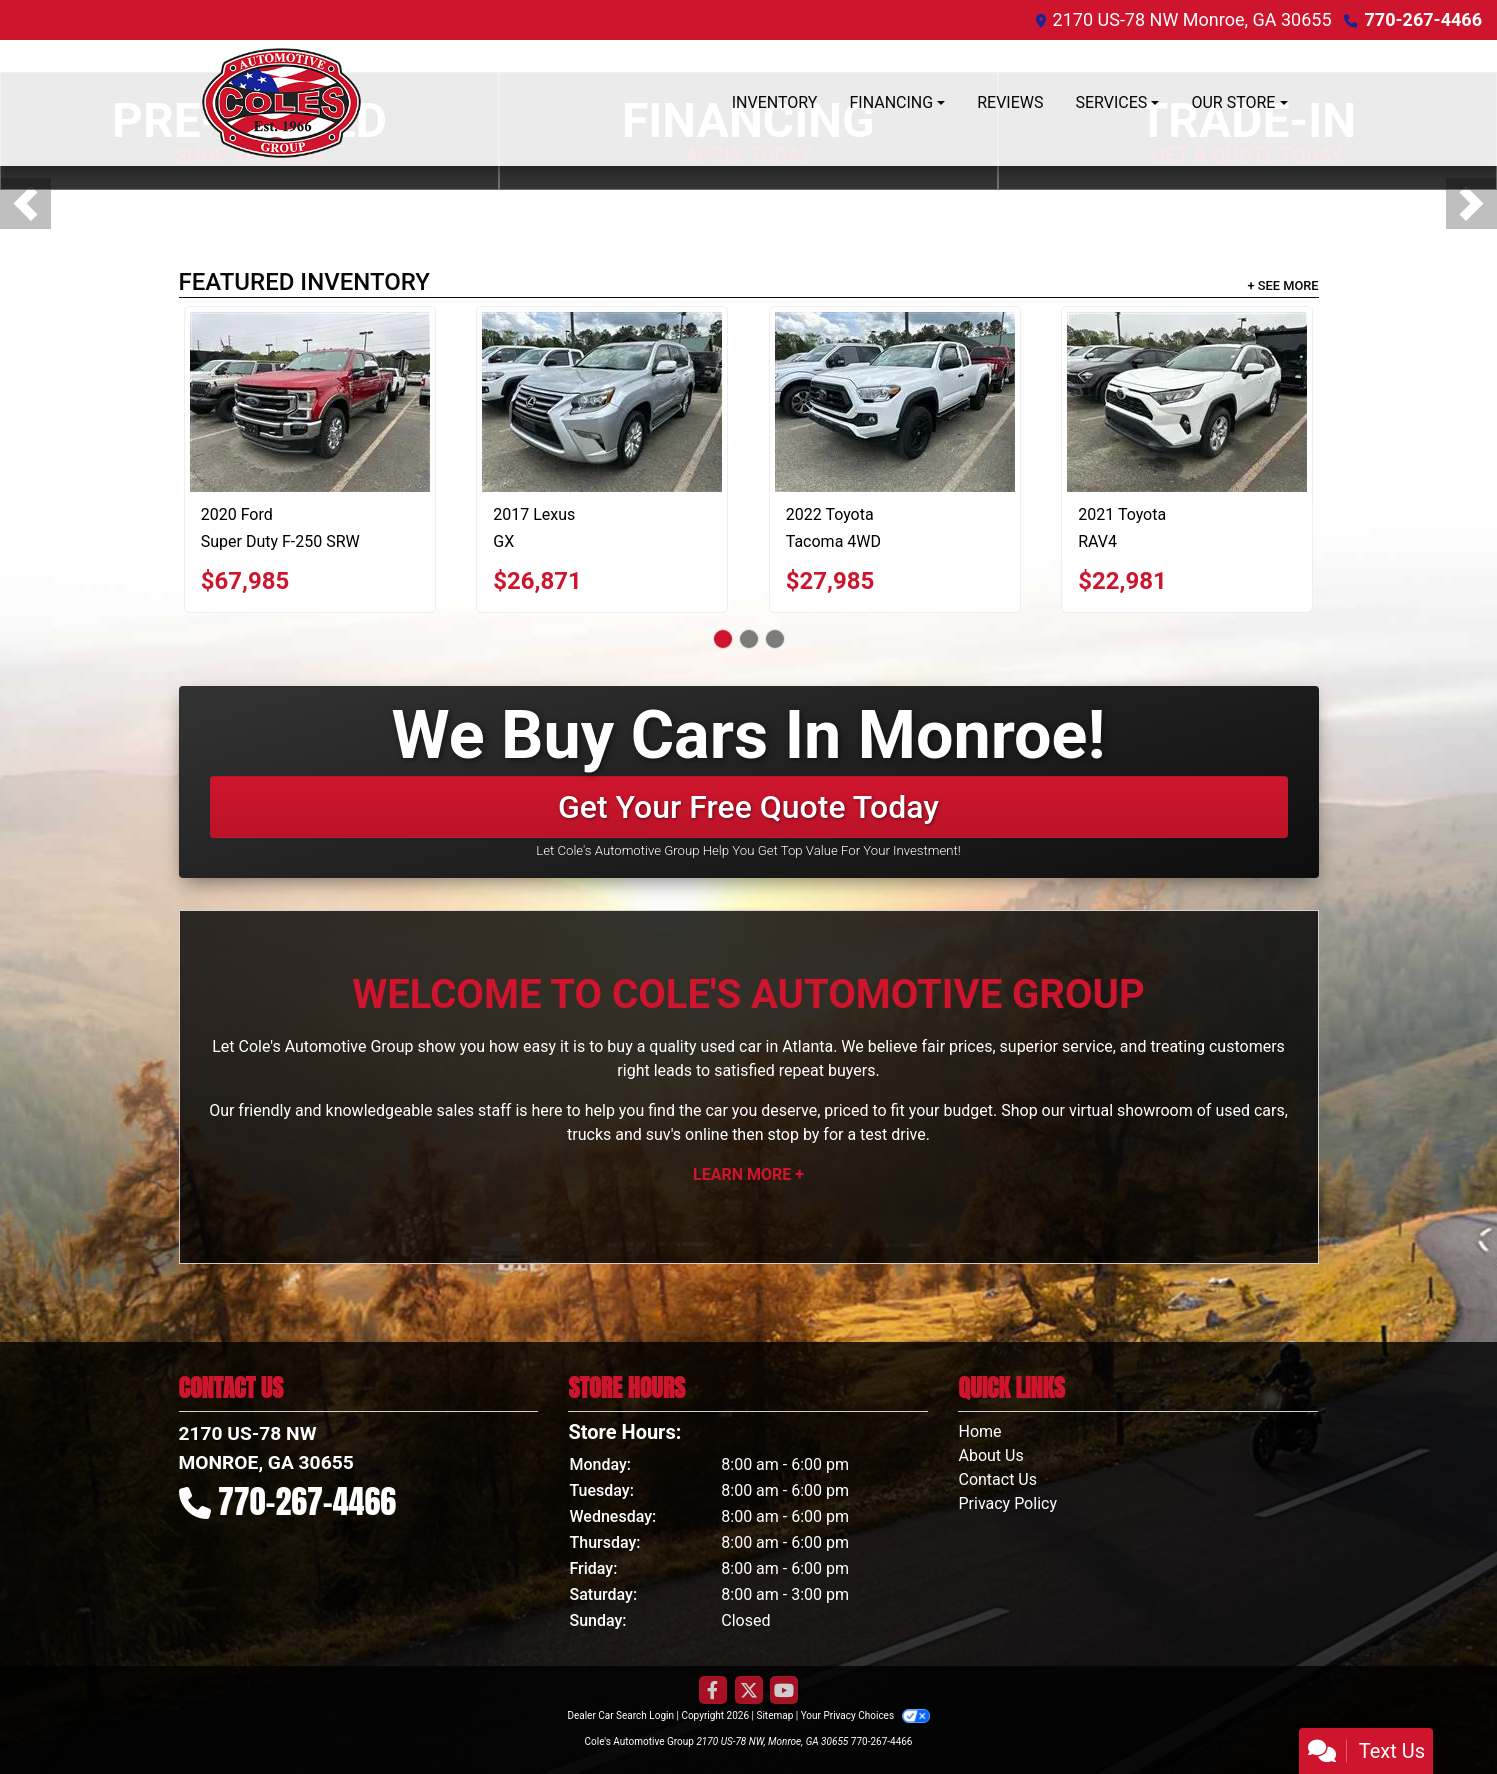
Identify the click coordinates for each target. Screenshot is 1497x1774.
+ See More (1283, 285)
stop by (793, 1134)
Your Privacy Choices (865, 1715)
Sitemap (774, 1715)
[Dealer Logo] (282, 103)
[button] (25, 203)
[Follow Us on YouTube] (784, 1691)
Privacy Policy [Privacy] (1007, 1503)
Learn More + (748, 1174)
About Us (990, 1455)
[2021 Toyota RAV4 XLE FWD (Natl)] (1187, 402)
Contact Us (997, 1479)
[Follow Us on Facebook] (713, 1691)
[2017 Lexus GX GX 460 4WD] (602, 402)
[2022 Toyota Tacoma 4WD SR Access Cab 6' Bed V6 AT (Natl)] (895, 402)
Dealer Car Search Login (620, 1715)
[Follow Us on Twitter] (749, 1691)
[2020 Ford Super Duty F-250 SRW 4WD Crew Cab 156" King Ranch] (310, 402)
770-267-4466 (1423, 19)
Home (979, 1431)
